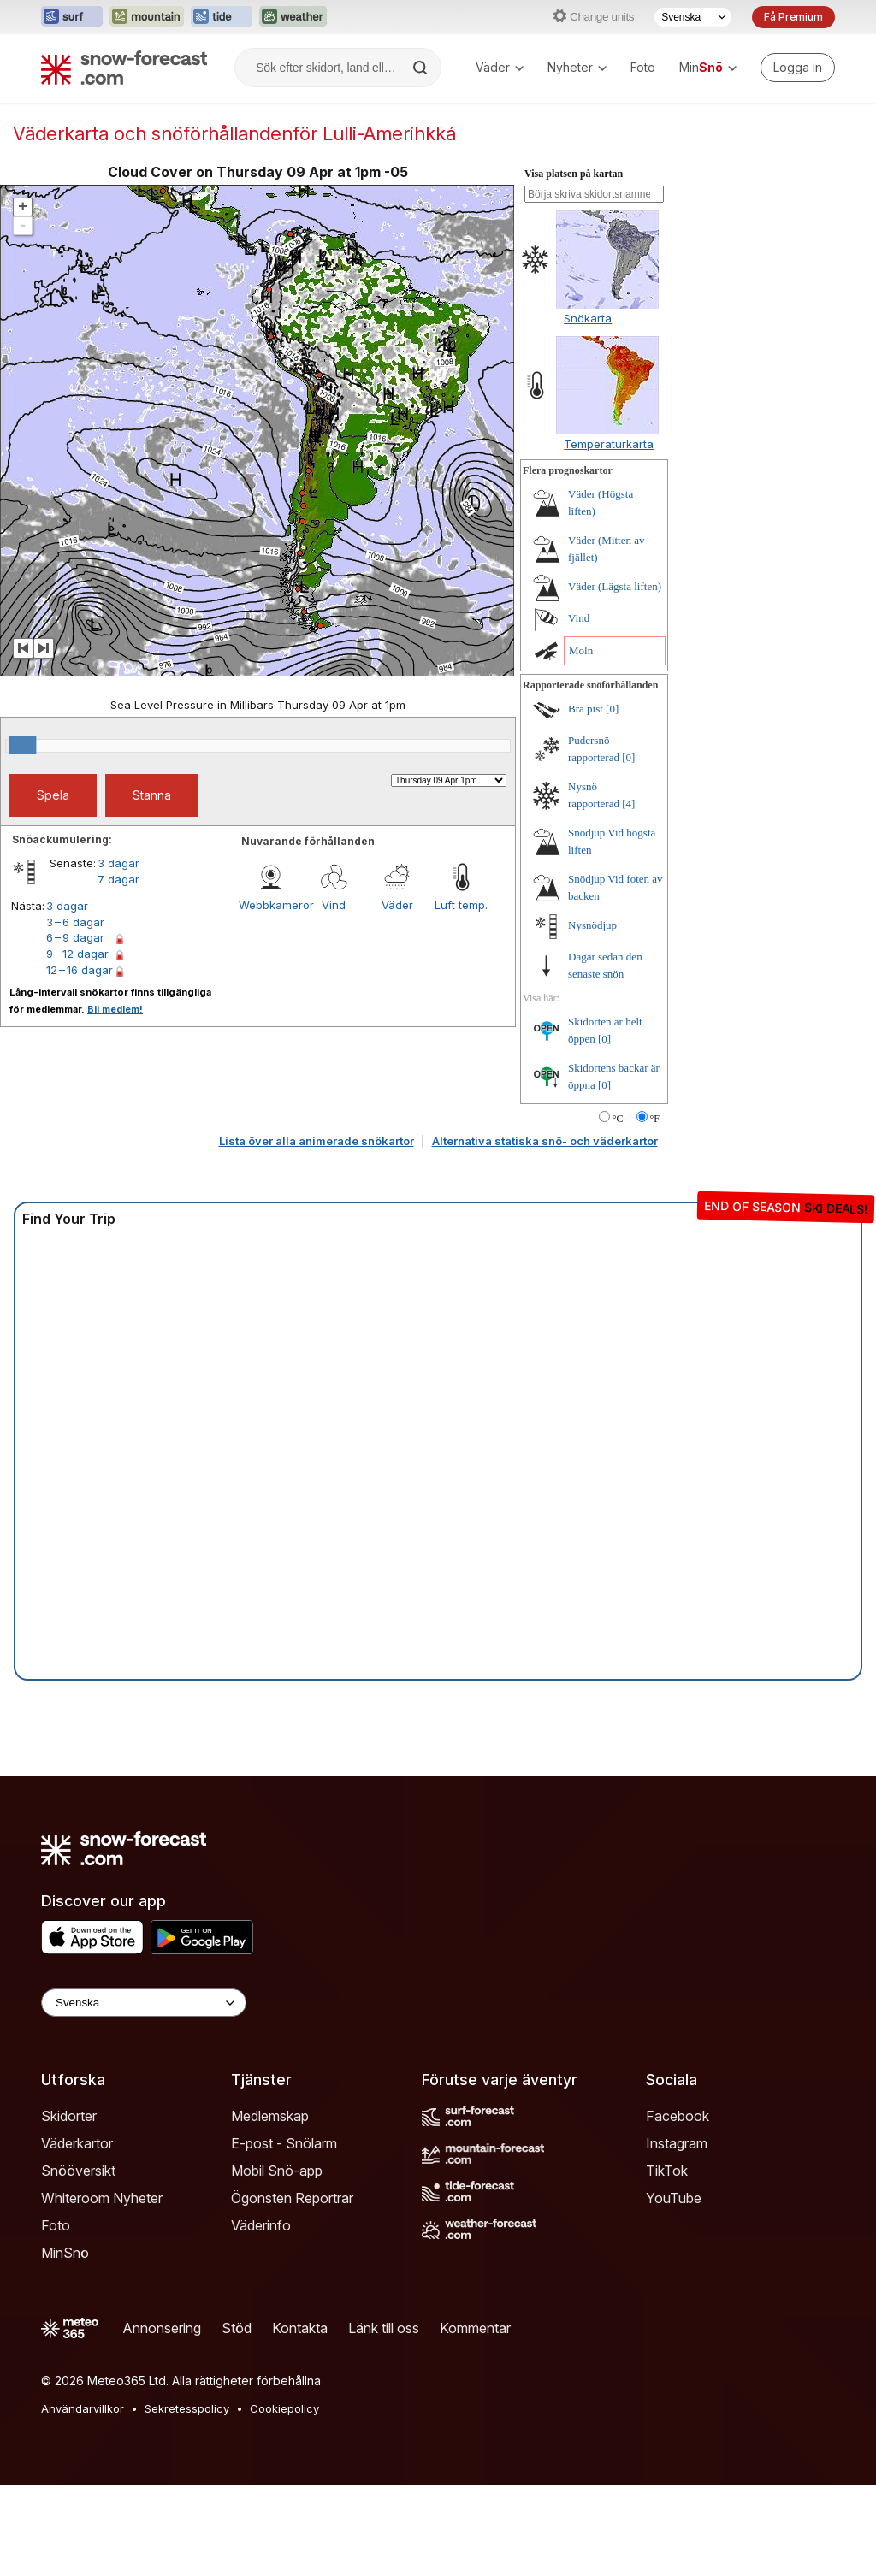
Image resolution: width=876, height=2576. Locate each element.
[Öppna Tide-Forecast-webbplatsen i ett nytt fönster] (221, 17)
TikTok (667, 2170)
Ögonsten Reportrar (292, 2198)
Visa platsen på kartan (573, 174)
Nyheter (577, 67)
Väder (500, 67)
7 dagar (118, 879)
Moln (581, 650)
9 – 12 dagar (77, 953)
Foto (642, 67)
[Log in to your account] (798, 67)
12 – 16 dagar (79, 970)
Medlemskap (270, 2115)
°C (618, 1119)
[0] (612, 708)
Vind (334, 905)
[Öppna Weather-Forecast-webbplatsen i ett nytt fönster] (293, 17)
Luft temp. (461, 905)
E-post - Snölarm (284, 2143)
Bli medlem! (115, 1009)
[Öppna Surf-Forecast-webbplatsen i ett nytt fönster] (72, 17)
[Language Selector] (143, 2002)
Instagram (676, 2143)
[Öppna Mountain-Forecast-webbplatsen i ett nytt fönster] (147, 17)
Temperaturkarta (609, 444)
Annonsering (161, 2328)
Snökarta (588, 318)
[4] (628, 803)
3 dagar (118, 863)
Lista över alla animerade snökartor (316, 1141)
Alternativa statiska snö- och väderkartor (545, 1141)
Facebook (677, 2115)
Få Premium (793, 16)
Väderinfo (261, 2225)
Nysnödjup (592, 925)
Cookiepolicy (284, 2408)
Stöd (237, 2328)
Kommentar (475, 2328)
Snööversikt (78, 2170)
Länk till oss (383, 2328)
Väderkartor (77, 2143)
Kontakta (300, 2328)
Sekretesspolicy (187, 2408)
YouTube (673, 2198)
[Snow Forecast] (124, 67)
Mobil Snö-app (277, 2170)
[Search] (422, 67)
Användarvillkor (82, 2408)
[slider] (22, 745)
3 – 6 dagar (75, 922)
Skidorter (69, 2115)
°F (655, 1119)
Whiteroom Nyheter (102, 2198)
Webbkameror (270, 905)
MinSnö (65, 2252)
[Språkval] (692, 17)
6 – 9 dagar (75, 937)
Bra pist (585, 708)
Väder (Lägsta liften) (614, 586)
